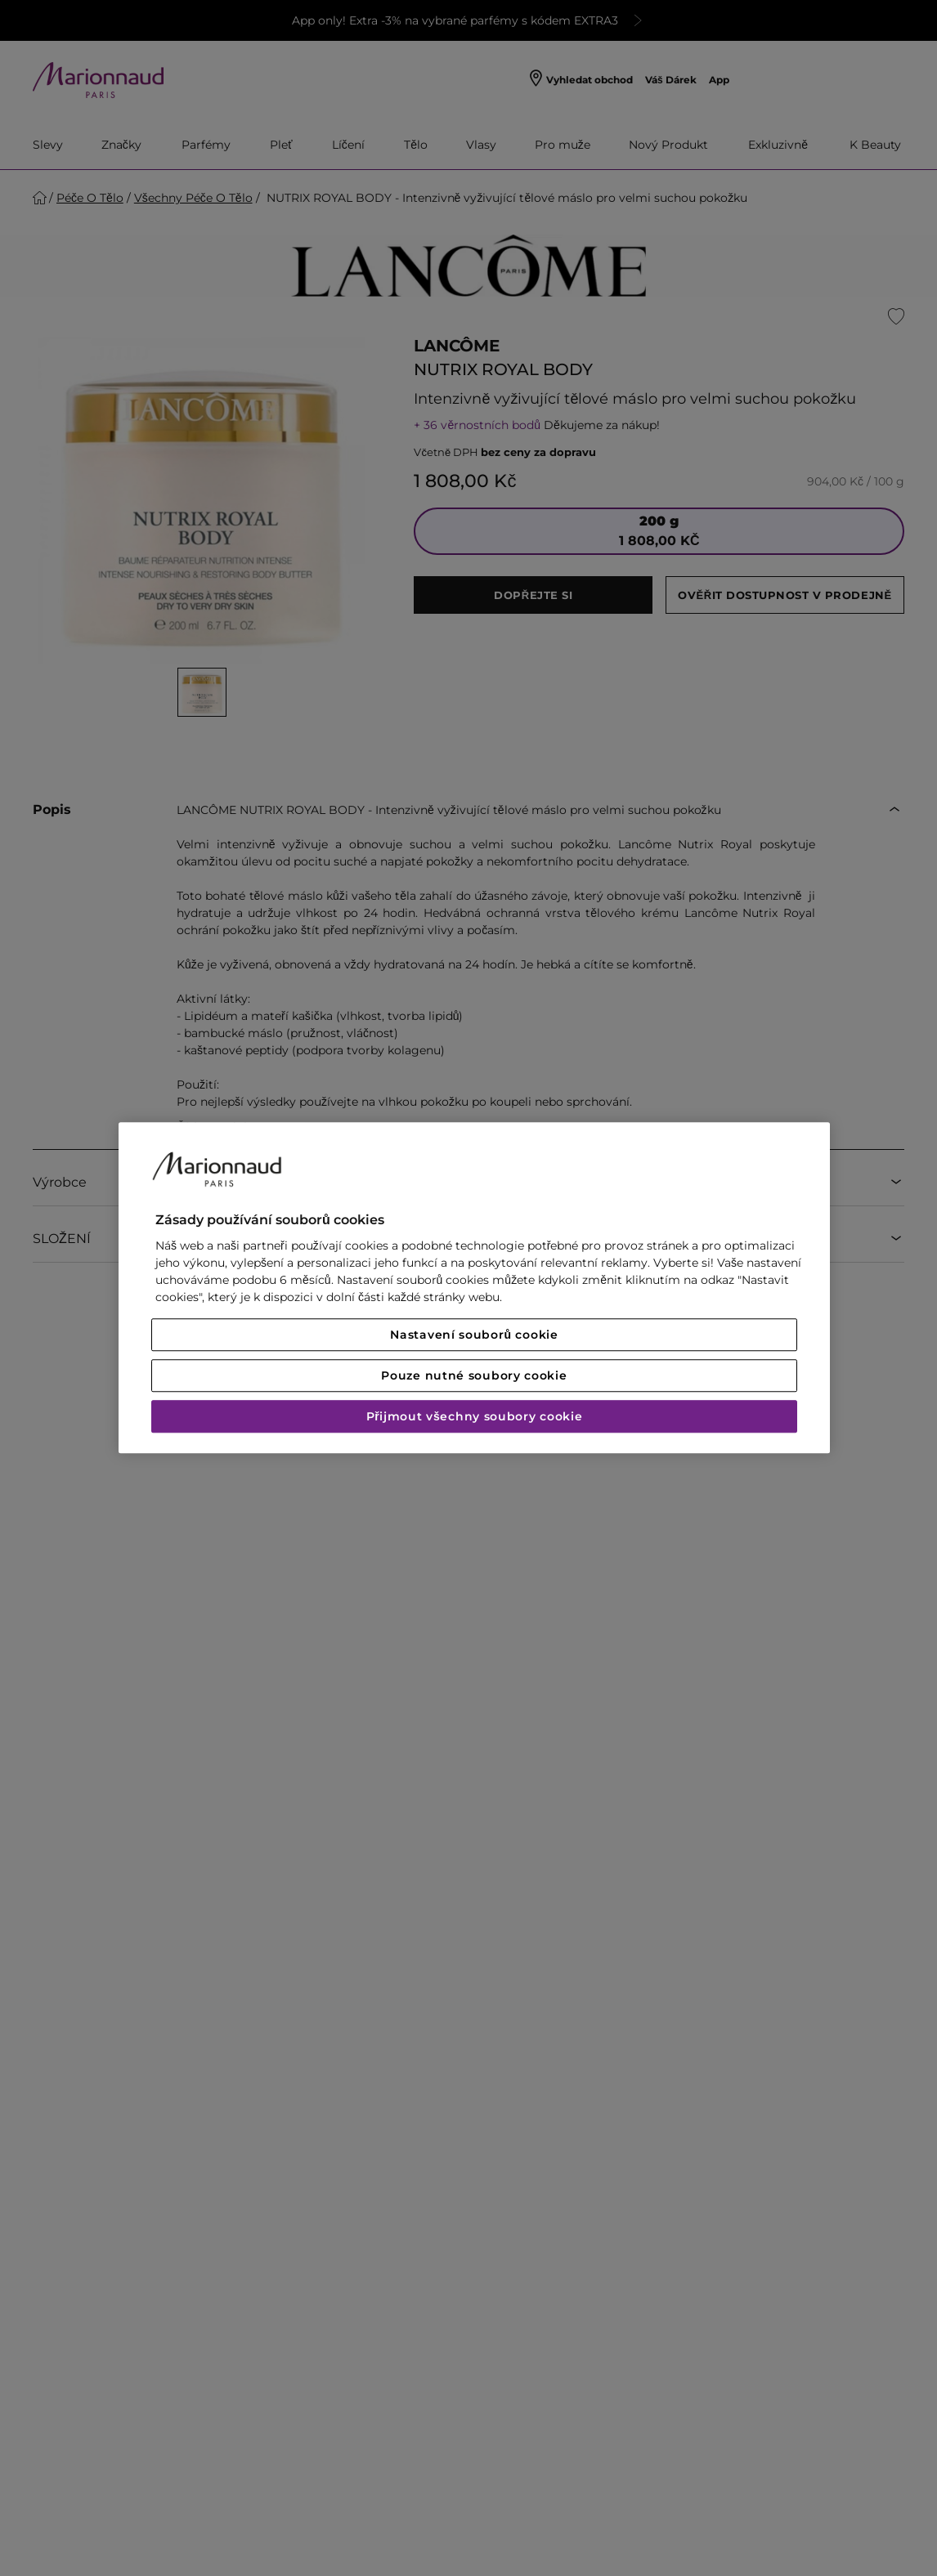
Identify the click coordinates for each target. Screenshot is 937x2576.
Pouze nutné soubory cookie (474, 1376)
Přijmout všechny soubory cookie (474, 1417)
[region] (474, 1287)
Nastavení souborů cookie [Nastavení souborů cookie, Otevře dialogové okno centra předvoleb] (474, 1335)
